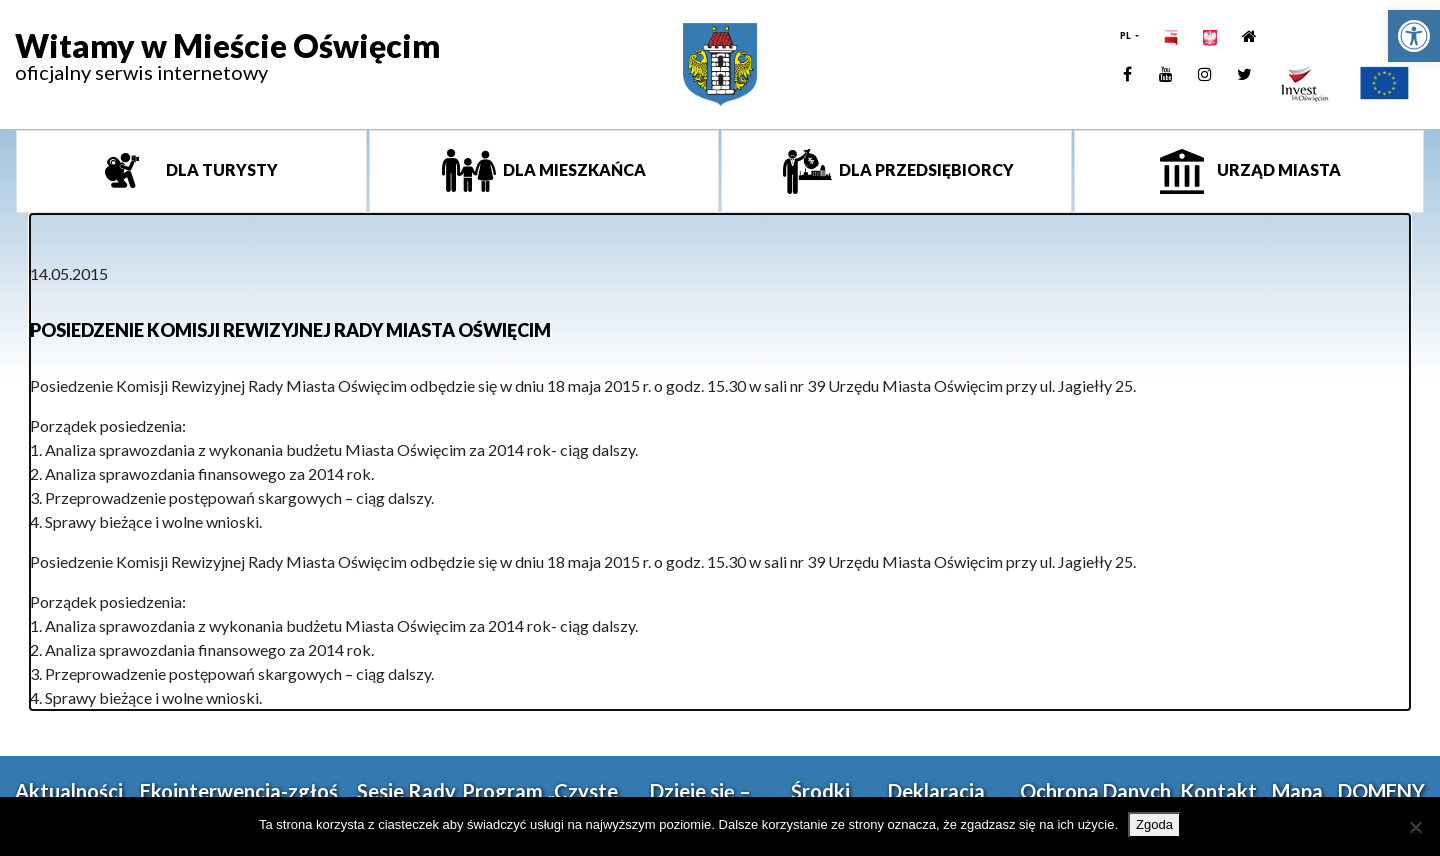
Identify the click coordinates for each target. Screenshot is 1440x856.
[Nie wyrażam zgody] (1415, 827)
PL (1126, 35)
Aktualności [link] (69, 791)
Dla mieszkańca (573, 169)
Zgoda (1154, 824)
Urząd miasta (1277, 169)
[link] (1414, 36)
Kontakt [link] (1218, 791)
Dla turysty (220, 169)
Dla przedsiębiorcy (925, 169)
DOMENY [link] (1381, 791)
